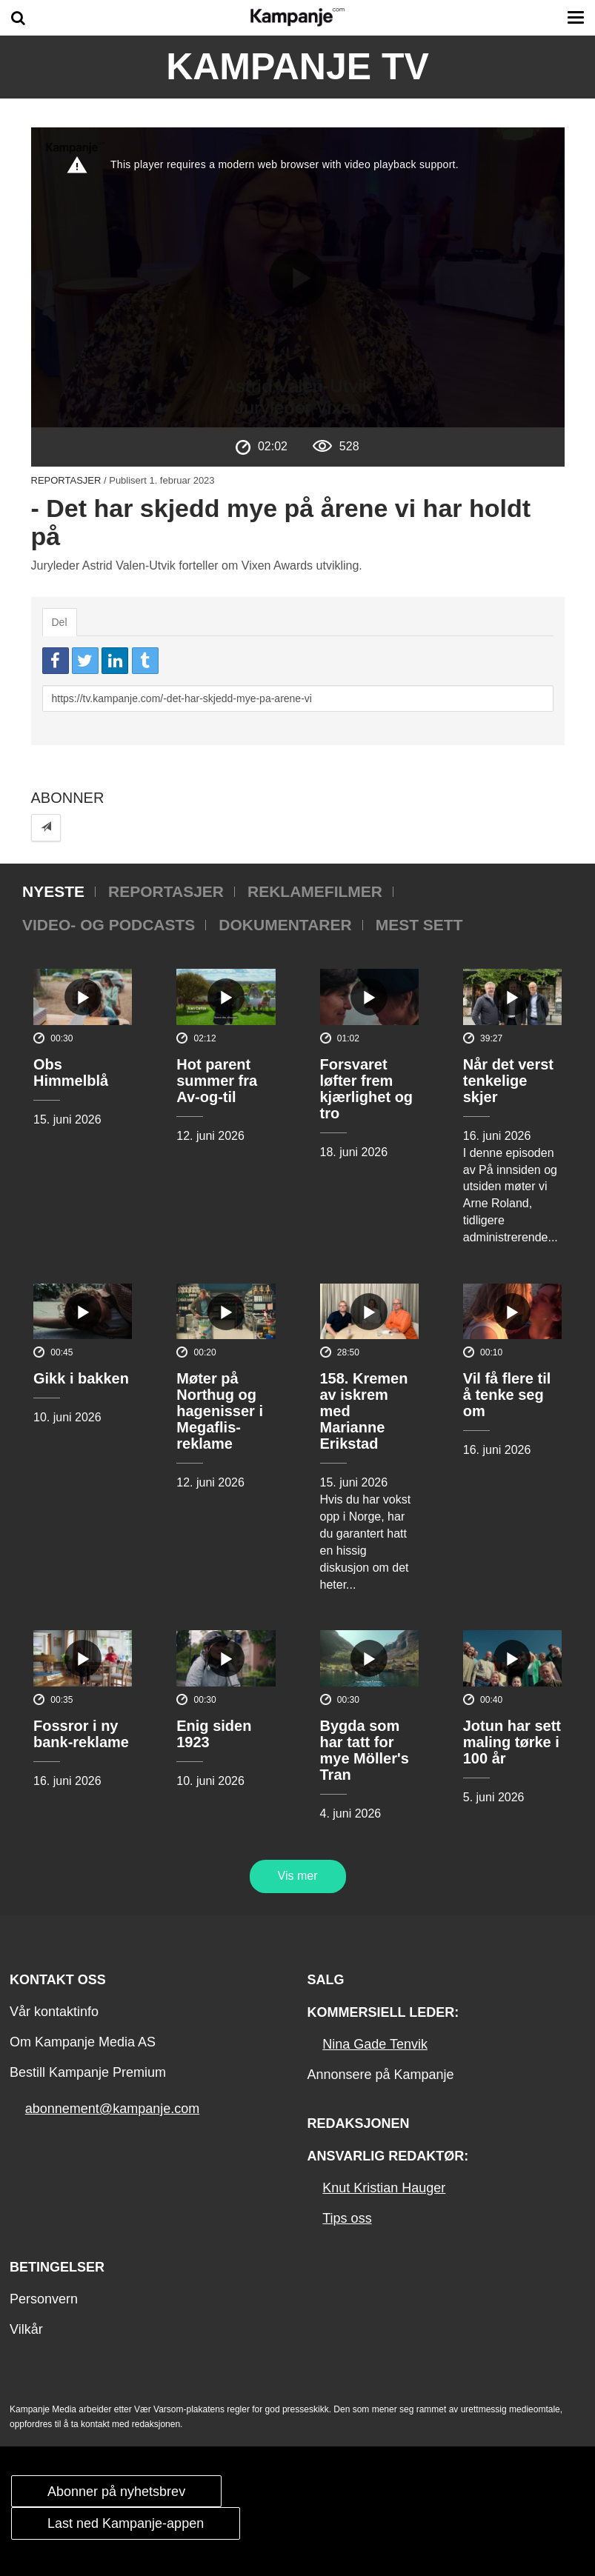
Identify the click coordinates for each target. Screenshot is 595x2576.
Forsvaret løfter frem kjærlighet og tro (366, 1088)
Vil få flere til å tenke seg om (507, 1394)
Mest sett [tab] (419, 924)
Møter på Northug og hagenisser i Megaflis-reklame (219, 1411)
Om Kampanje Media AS (83, 2042)
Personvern (44, 2299)
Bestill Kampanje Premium (88, 2072)
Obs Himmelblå (70, 1072)
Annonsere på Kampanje (380, 2074)
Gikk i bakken (81, 1378)
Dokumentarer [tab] (285, 924)
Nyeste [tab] (53, 891)
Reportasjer (66, 480)
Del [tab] (59, 622)
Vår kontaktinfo (54, 2011)
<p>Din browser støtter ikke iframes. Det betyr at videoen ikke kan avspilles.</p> (298, 277)
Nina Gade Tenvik (375, 2044)
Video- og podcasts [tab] (108, 924)
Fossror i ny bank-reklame (81, 1734)
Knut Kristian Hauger (383, 2187)
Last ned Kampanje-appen (125, 2523)
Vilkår (26, 2329)
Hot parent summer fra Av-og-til (216, 1080)
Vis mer (298, 1875)
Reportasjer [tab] (166, 891)
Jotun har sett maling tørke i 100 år (512, 1742)
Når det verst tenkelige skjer (508, 1080)
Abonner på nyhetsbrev (116, 2491)
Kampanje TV (297, 66)
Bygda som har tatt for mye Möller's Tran (364, 1750)
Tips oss (346, 2218)
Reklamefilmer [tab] (314, 891)
